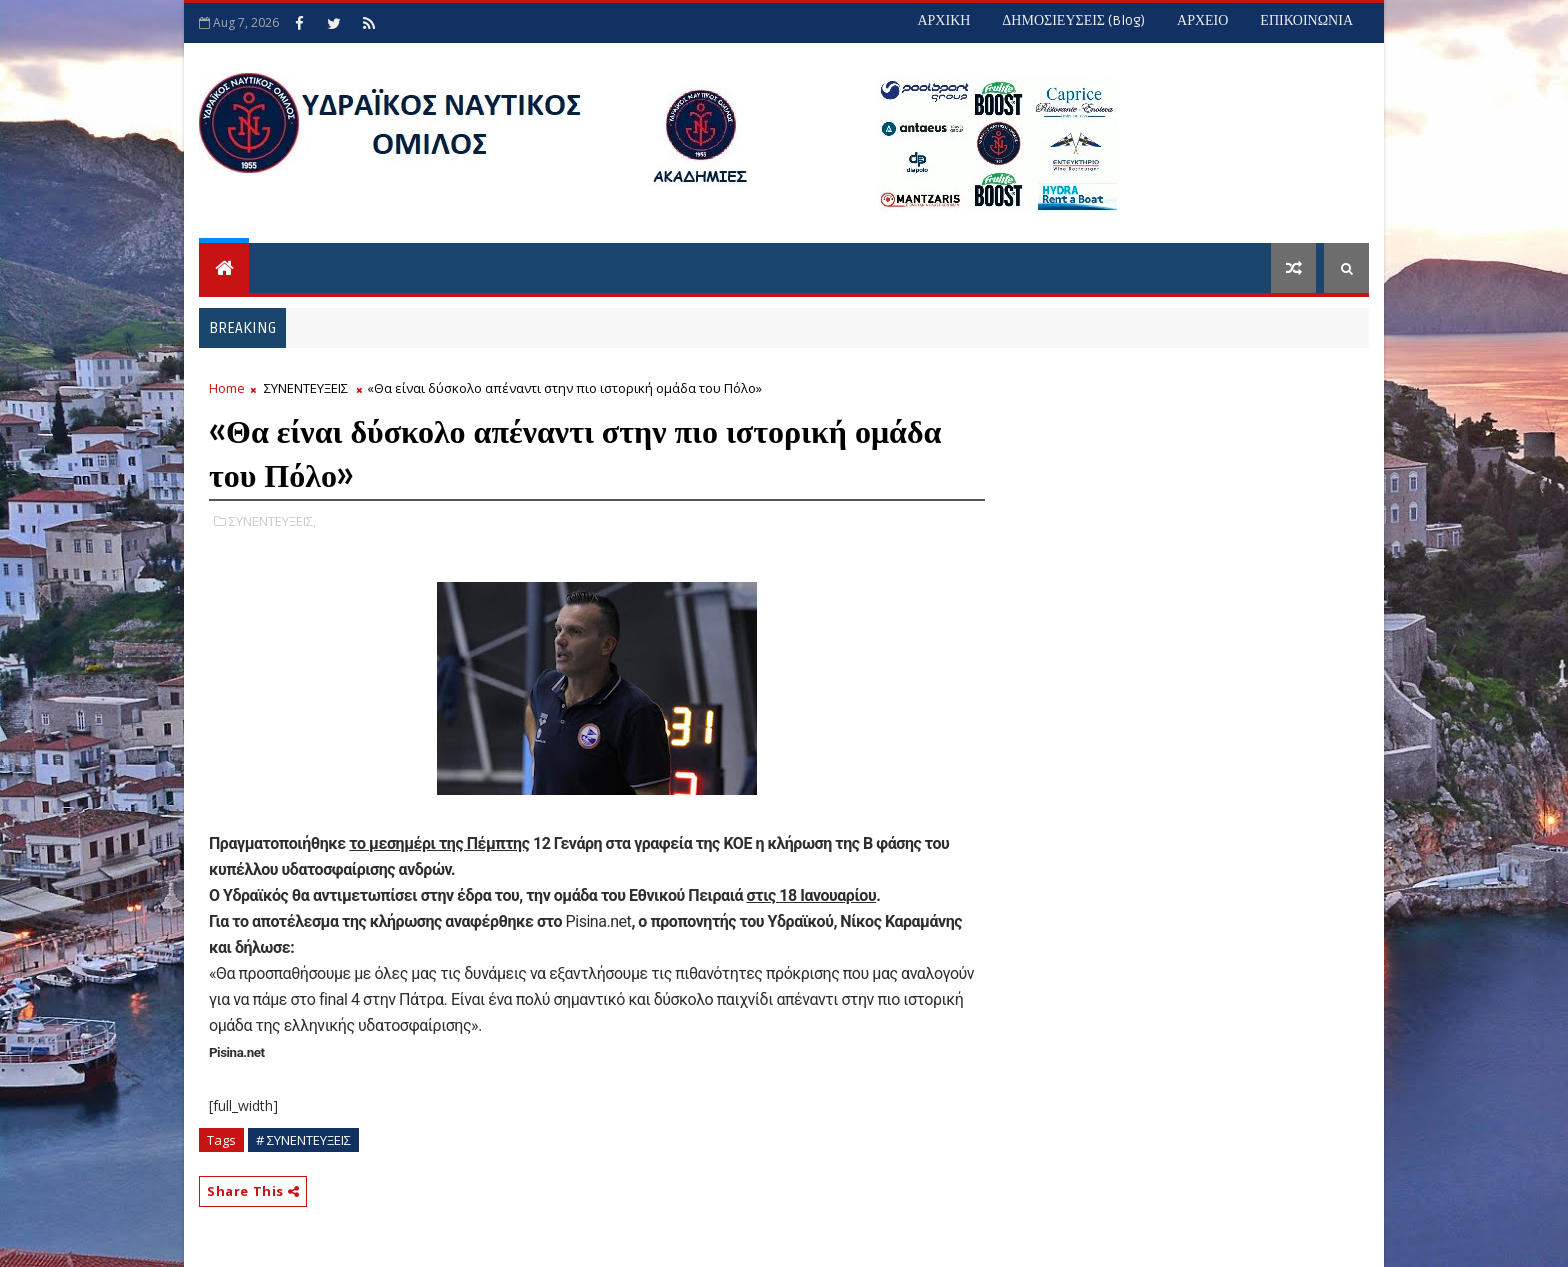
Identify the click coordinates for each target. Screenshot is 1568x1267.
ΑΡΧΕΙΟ (1202, 20)
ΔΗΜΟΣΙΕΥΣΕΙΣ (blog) (1073, 20)
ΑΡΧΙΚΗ (943, 20)
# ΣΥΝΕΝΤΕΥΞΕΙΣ (303, 1140)
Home (227, 388)
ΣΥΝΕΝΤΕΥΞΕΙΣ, (272, 521)
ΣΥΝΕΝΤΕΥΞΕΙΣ (306, 388)
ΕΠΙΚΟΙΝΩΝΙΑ (1306, 20)
